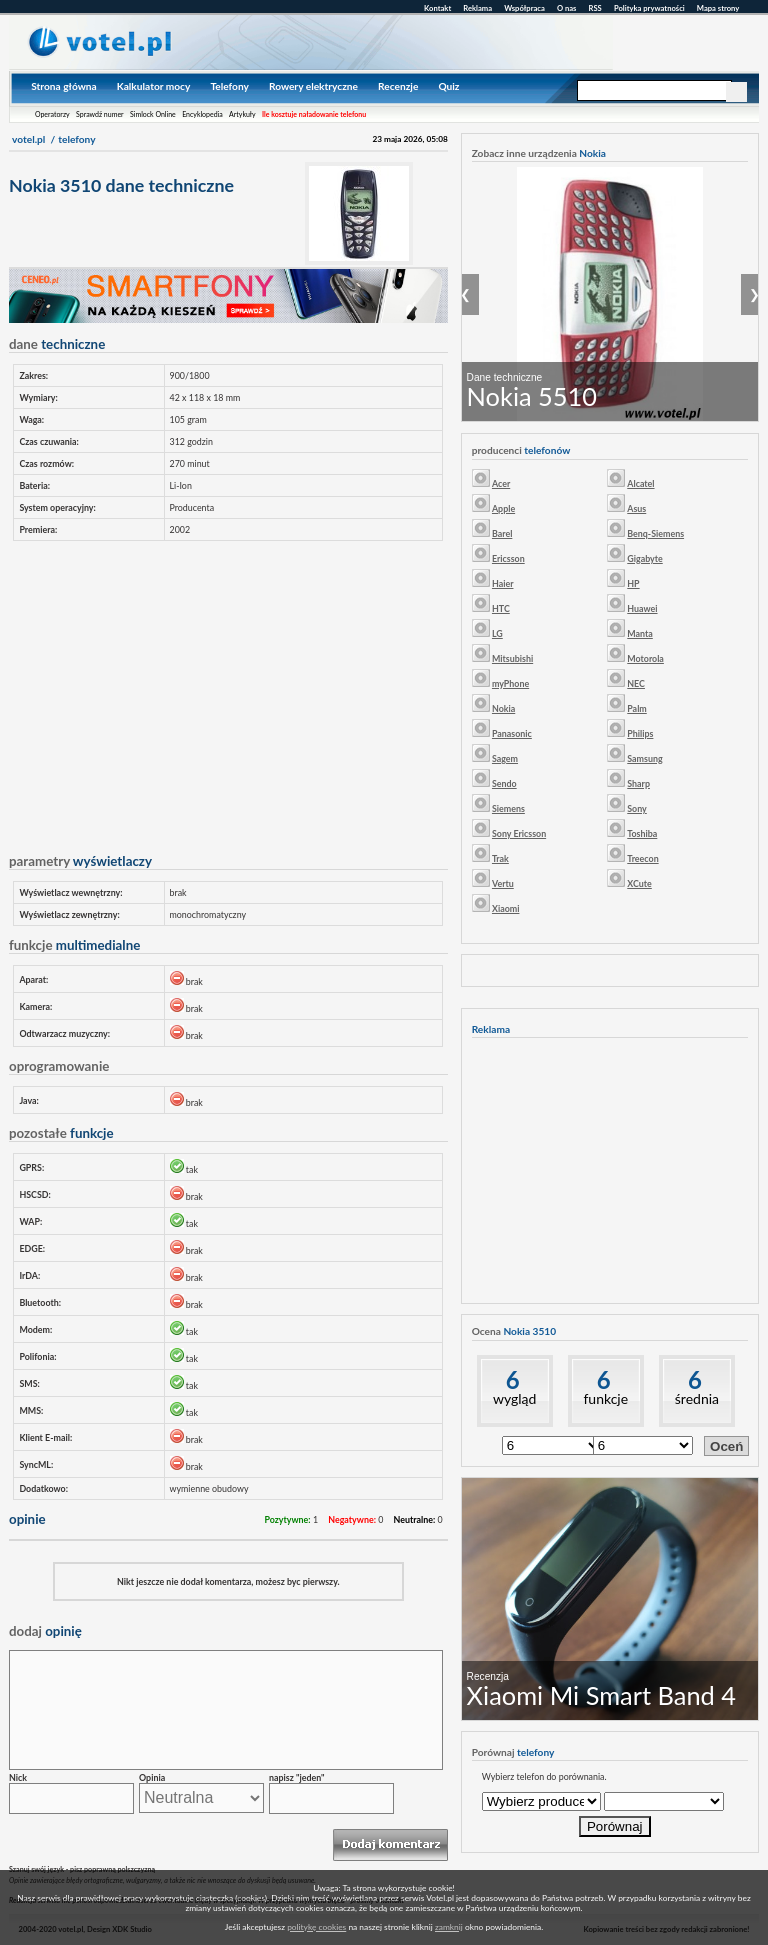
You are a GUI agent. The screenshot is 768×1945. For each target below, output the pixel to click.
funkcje (605, 1398)
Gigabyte (644, 558)
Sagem (505, 758)
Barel (502, 533)
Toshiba (642, 833)
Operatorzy (52, 114)
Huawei (642, 608)
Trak (500, 858)
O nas (567, 8)
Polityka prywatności (649, 8)
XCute (639, 883)
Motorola (645, 658)
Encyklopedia (202, 114)
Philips (640, 733)
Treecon (642, 858)
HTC (501, 608)
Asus (636, 508)
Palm (637, 708)
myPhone (510, 683)
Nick (18, 1777)
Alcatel (640, 483)
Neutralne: (415, 1519)
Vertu (503, 883)
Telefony (229, 86)
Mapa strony (718, 8)
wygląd (514, 1398)
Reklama (477, 8)
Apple (503, 508)
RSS (595, 8)
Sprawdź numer (100, 114)
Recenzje (398, 86)
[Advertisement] (228, 692)
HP (633, 583)
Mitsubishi (512, 658)
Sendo (504, 783)
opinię (45, 1631)
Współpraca (524, 8)
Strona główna (63, 86)
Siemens (508, 808)
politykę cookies (316, 1927)
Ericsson (508, 558)
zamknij (449, 1927)
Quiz (448, 86)
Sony (637, 808)
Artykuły (242, 114)
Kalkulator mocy (154, 86)
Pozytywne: (287, 1519)
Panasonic (512, 733)
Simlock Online (153, 114)
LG (497, 633)
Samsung (644, 758)
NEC (636, 683)
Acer (501, 483)
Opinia (152, 1777)
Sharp (638, 783)
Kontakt (437, 8)
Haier (503, 583)
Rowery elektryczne (313, 86)
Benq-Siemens (655, 533)
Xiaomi (506, 908)
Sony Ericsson (519, 833)
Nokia (503, 708)
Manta (640, 633)
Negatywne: (352, 1519)
